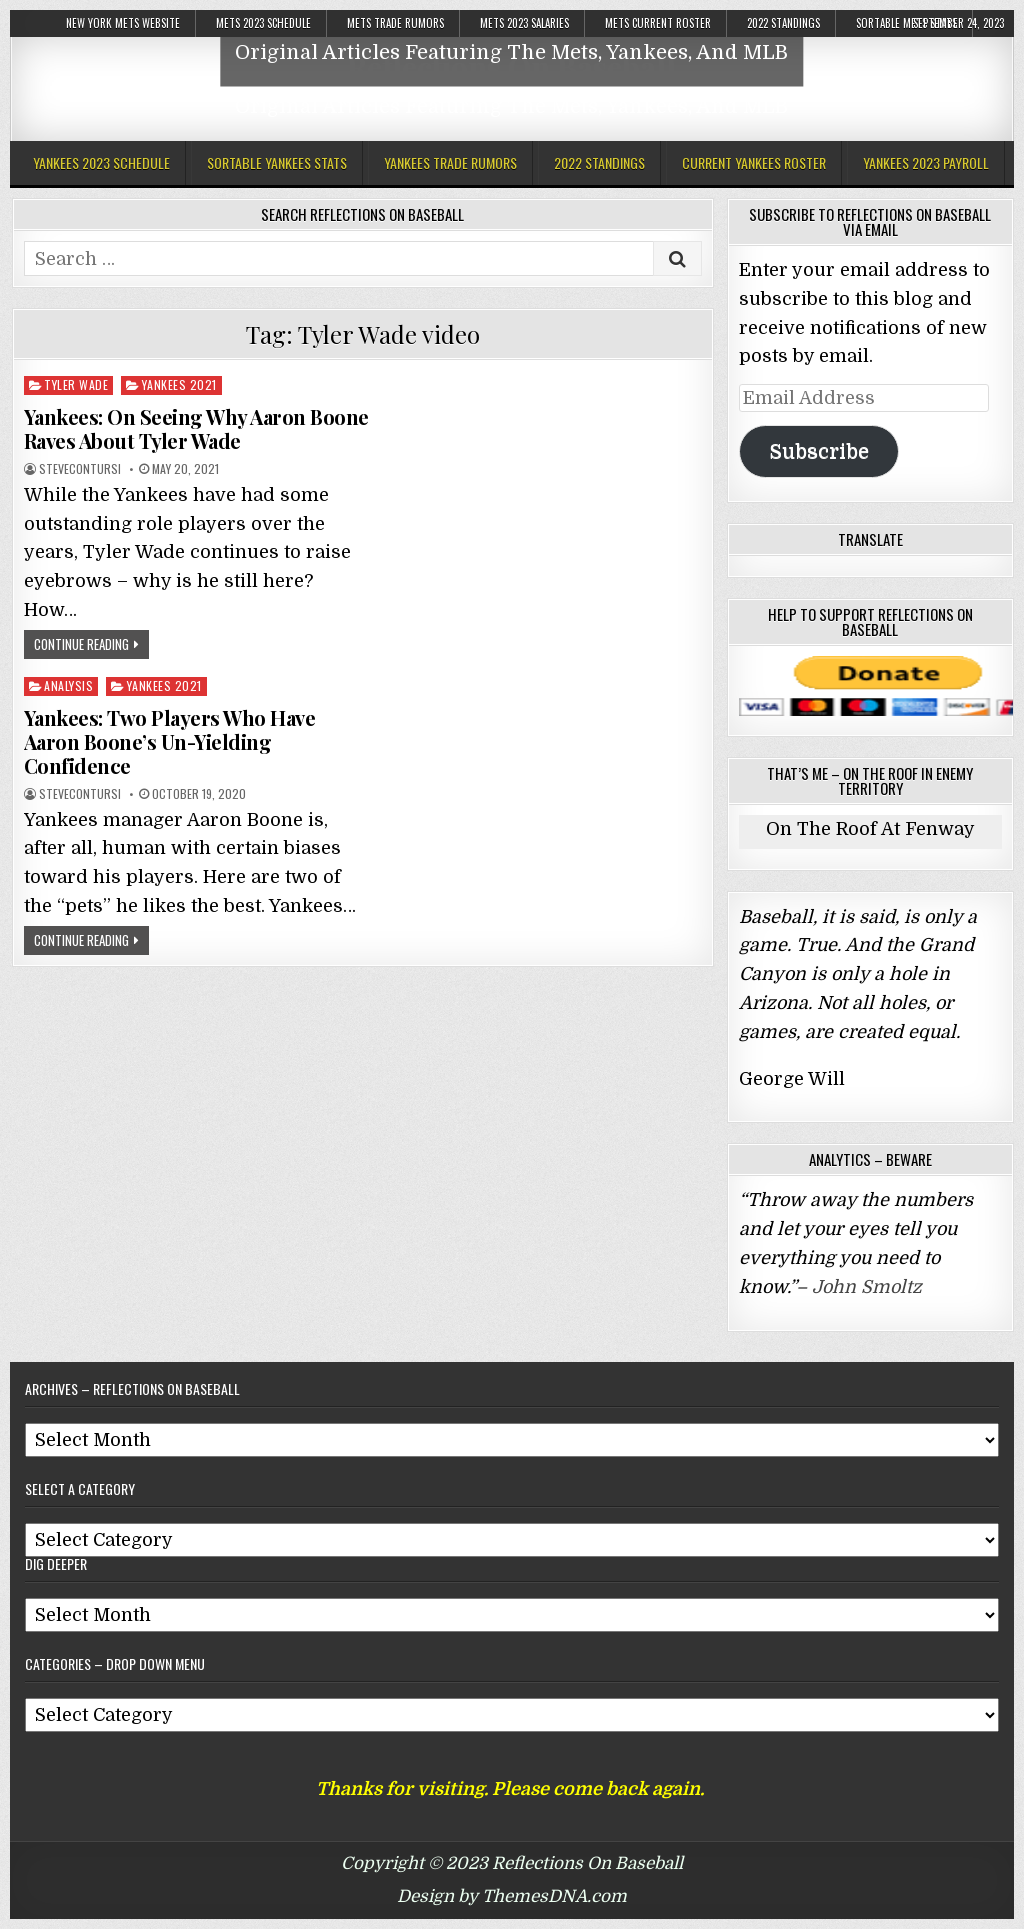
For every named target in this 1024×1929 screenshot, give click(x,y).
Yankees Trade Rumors (450, 162)
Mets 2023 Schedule (263, 23)
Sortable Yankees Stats (277, 162)
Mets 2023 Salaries (524, 23)
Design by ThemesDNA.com (512, 1896)
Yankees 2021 (179, 384)
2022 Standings (783, 23)
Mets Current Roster (658, 23)
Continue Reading (81, 644)
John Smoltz (867, 1287)
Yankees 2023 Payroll (926, 162)
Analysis (68, 685)
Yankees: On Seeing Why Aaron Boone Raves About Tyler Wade (196, 428)
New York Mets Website (123, 23)
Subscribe (819, 451)
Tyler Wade (76, 384)
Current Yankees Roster (754, 162)
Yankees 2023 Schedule (101, 162)
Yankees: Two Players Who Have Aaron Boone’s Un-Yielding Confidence (170, 741)
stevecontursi (80, 469)
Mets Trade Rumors (395, 23)
